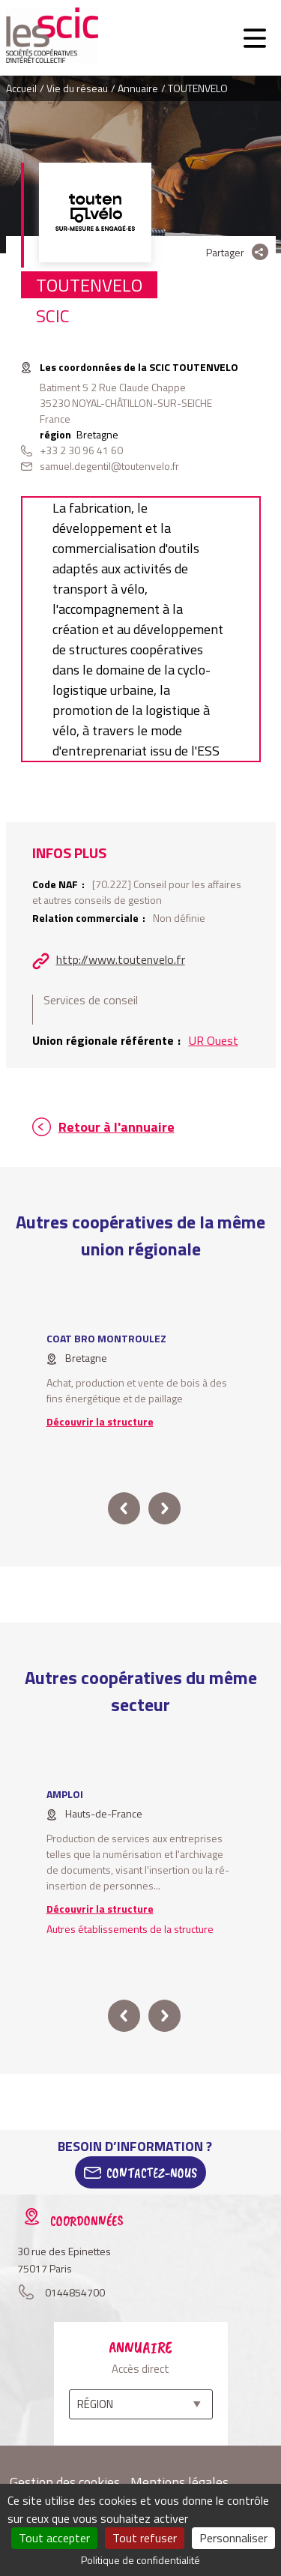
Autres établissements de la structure (130, 1929)
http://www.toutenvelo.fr (120, 959)
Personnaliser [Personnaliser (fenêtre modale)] (233, 2538)
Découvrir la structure (100, 1421)
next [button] (164, 1508)
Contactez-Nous (151, 2173)
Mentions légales (179, 2482)
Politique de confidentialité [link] (140, 2560)
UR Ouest (213, 1040)
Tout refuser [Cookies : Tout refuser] (144, 2538)
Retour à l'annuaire (116, 1127)
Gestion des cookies (65, 2482)
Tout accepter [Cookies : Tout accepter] (54, 2538)
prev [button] (124, 1508)
